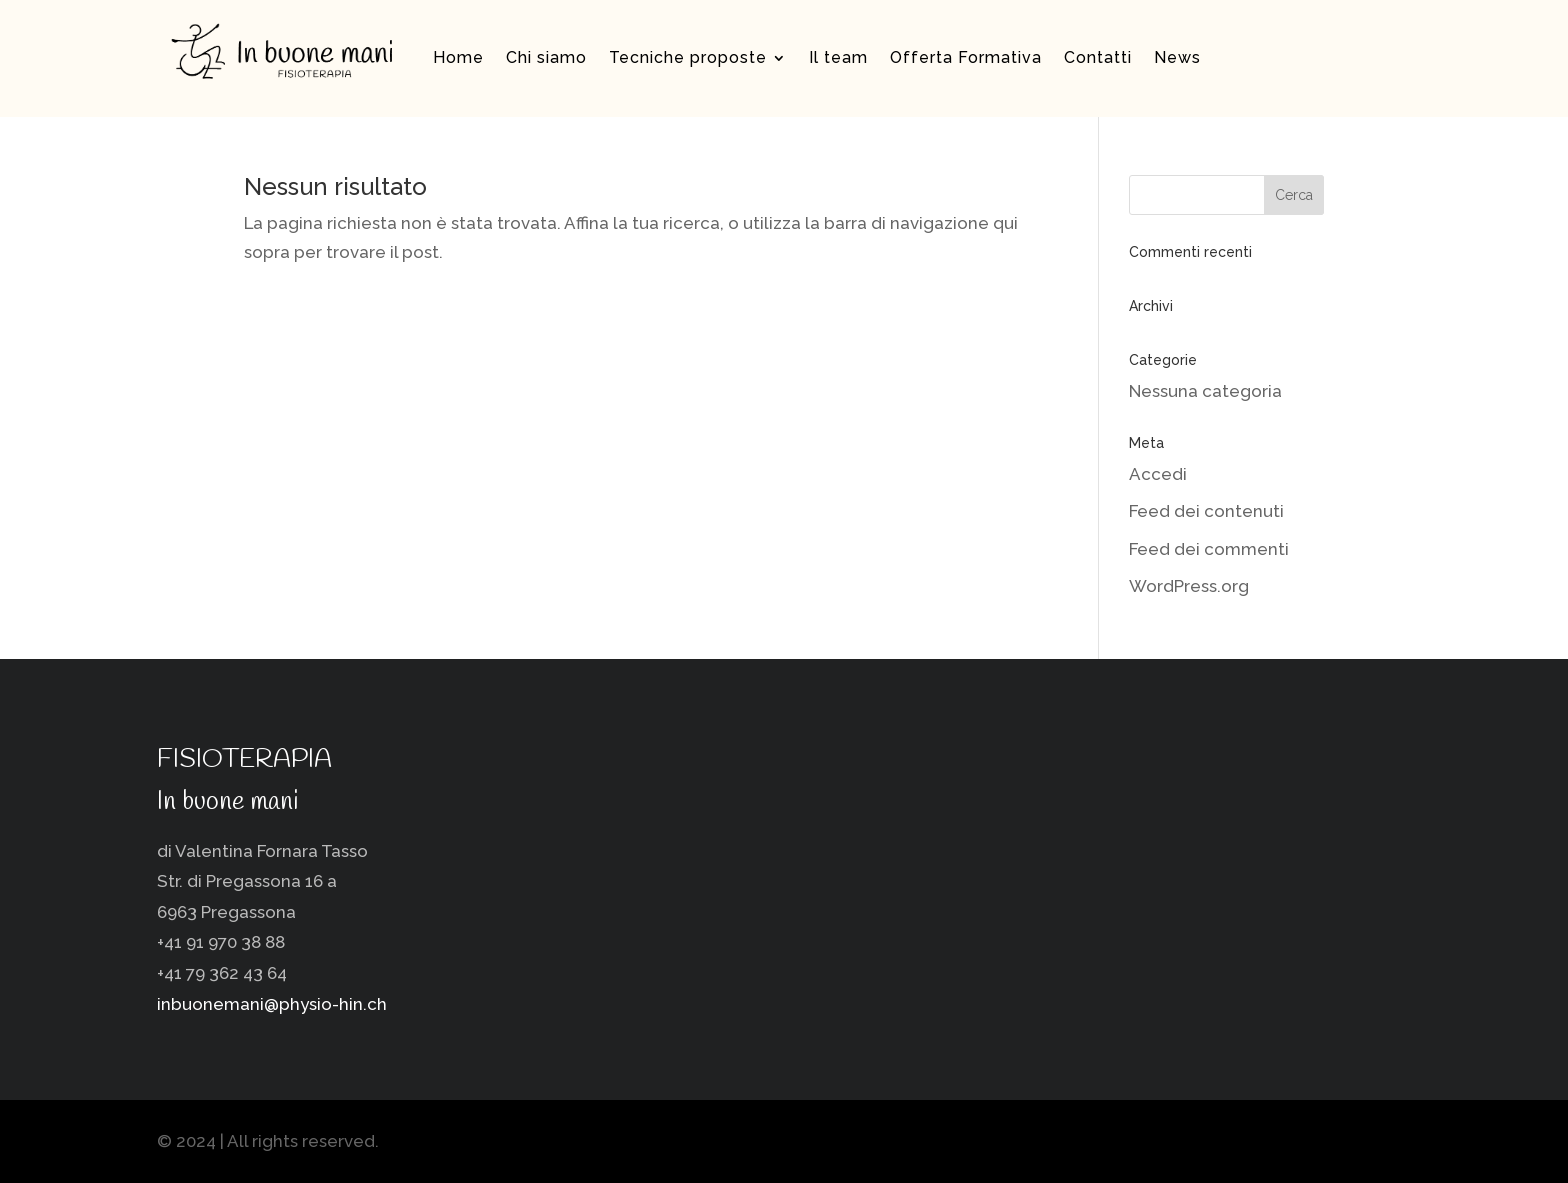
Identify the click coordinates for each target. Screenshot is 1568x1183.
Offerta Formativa (966, 57)
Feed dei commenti (1209, 549)
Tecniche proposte (688, 57)
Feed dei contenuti (1206, 511)
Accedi (1158, 474)
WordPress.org (1189, 586)
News (1177, 57)
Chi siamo (546, 57)
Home (458, 57)
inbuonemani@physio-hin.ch (272, 1004)
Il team (838, 57)
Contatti (1098, 57)
